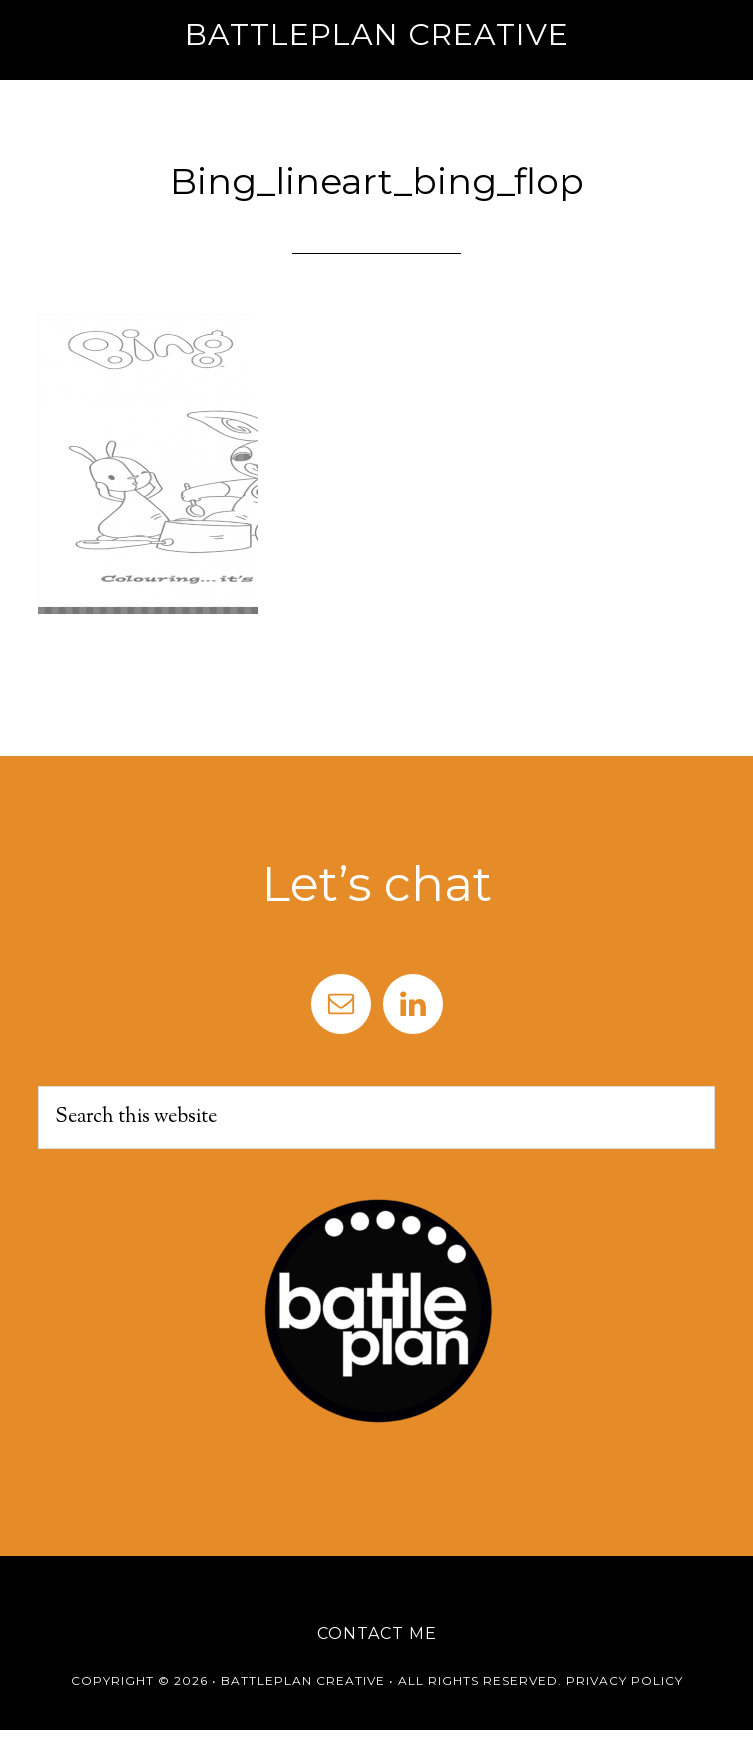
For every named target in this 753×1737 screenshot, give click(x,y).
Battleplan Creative (377, 34)
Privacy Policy (624, 1680)
